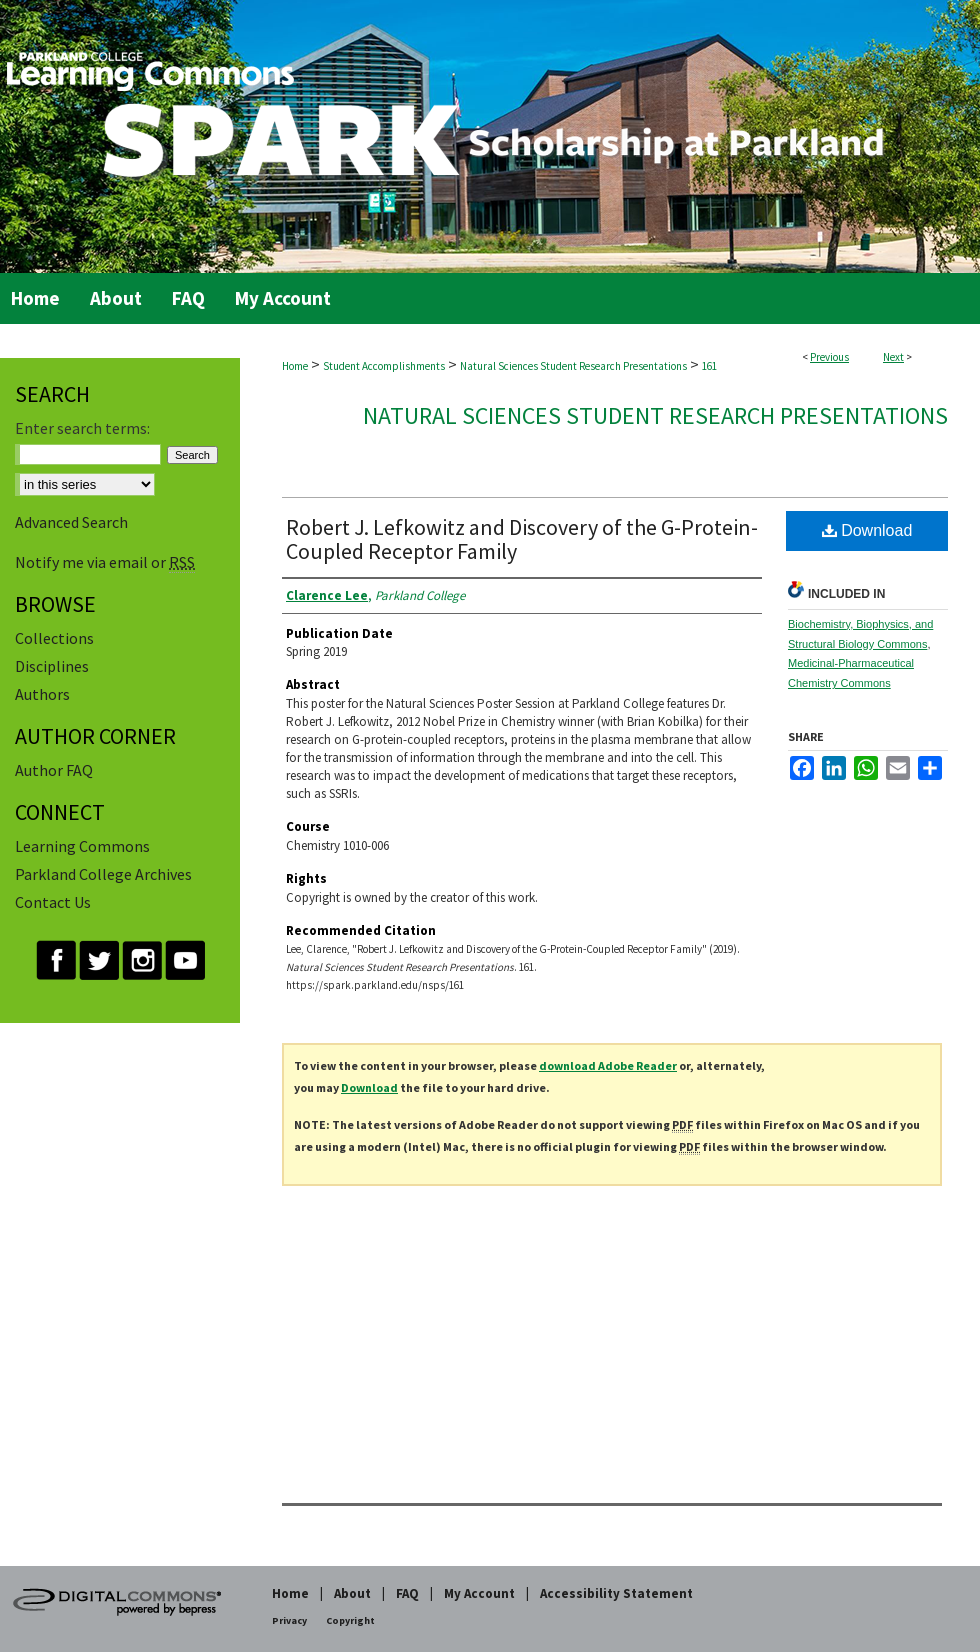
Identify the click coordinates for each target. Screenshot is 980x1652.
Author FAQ (54, 770)
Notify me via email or (105, 562)
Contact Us (53, 902)
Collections (54, 638)
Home (295, 366)
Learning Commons (82, 846)
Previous (829, 357)
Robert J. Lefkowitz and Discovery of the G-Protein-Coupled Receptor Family (522, 539)
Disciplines (52, 666)
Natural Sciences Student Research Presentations (573, 366)
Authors (42, 694)
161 (709, 366)
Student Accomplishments (384, 366)
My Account (479, 1593)
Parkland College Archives (103, 874)
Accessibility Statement (616, 1593)
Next (893, 357)
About (352, 1593)
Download (867, 530)
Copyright (350, 1620)
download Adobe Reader (608, 1065)
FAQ (407, 1593)
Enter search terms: (82, 428)
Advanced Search (71, 522)
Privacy (289, 1620)
